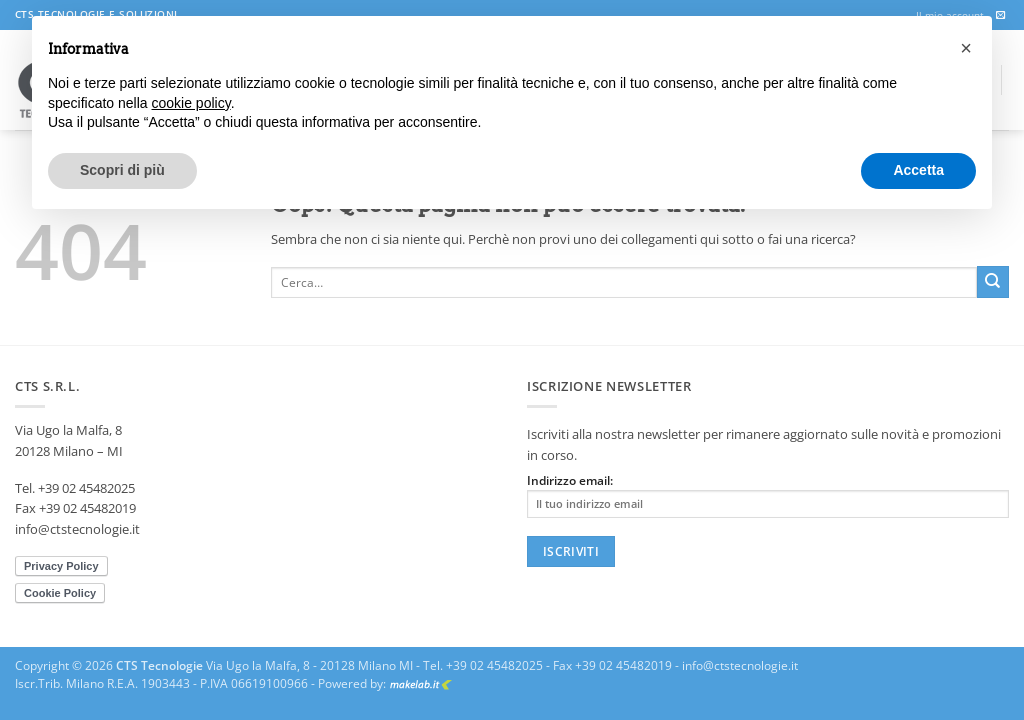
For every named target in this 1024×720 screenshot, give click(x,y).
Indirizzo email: (768, 495)
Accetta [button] (918, 170)
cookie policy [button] (191, 103)
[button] (966, 48)
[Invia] (993, 282)
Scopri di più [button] (122, 170)
